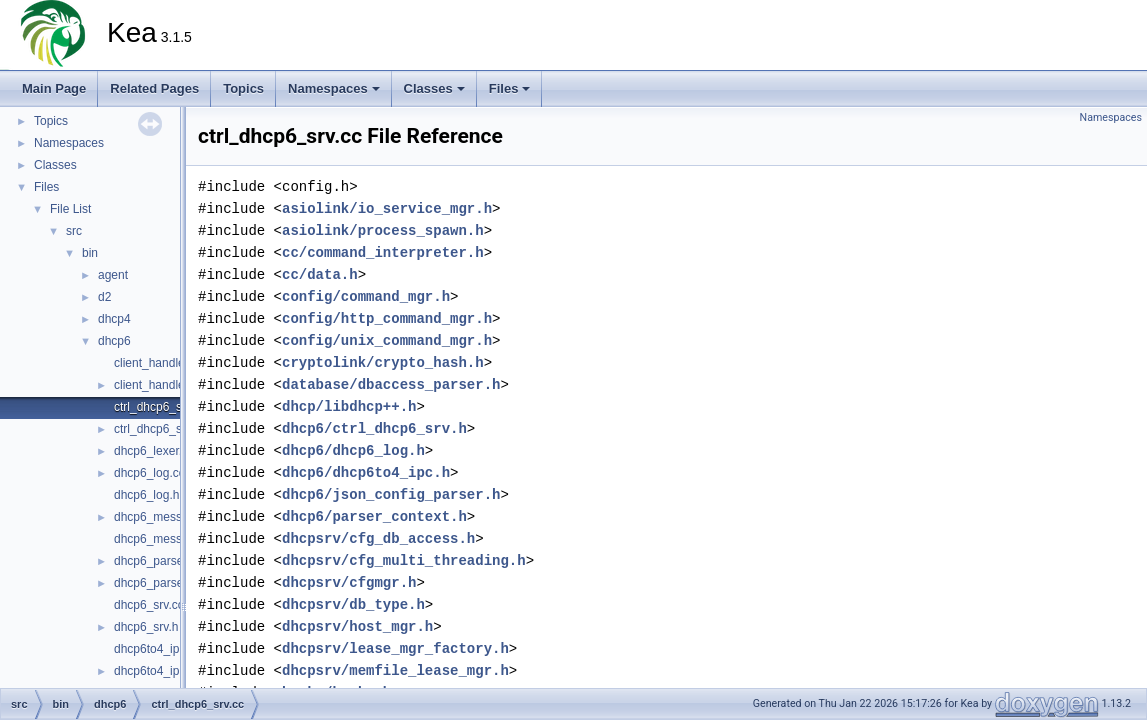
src (74, 231)
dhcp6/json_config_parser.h (391, 494)
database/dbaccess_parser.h (391, 384)
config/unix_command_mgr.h (387, 340)
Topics (243, 88)
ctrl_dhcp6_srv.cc (160, 407)
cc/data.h (320, 274)
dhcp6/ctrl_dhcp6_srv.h (374, 428)
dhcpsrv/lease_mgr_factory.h (395, 648)
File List (70, 209)
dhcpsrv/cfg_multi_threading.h (404, 560)
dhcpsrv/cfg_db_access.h (378, 538)
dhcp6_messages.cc (168, 517)
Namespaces (334, 88)
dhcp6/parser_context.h (374, 516)
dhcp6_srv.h (146, 627)
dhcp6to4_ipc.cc (157, 649)
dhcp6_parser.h (155, 583)
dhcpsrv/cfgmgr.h (349, 582)
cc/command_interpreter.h (383, 252)
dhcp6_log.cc (149, 473)
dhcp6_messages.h (166, 539)
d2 (104, 297)
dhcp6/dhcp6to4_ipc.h (366, 472)
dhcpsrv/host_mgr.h (357, 626)
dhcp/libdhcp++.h (349, 406)
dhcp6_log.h (146, 495)
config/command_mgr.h (366, 296)
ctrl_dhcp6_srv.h (157, 429)
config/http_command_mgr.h (387, 318)
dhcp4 (114, 319)
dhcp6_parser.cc (158, 561)
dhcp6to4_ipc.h (154, 671)
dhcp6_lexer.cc (154, 451)
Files (510, 88)
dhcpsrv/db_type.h (353, 604)
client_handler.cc (158, 363)
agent (113, 275)
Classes (434, 88)
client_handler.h (156, 385)
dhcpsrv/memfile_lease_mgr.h (395, 670)
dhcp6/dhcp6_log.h (353, 450)
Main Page (54, 88)
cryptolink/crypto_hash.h (383, 362)
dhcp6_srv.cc (149, 605)
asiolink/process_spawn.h (383, 230)
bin (90, 253)
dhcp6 (114, 341)
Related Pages (154, 88)
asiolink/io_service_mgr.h (387, 208)
